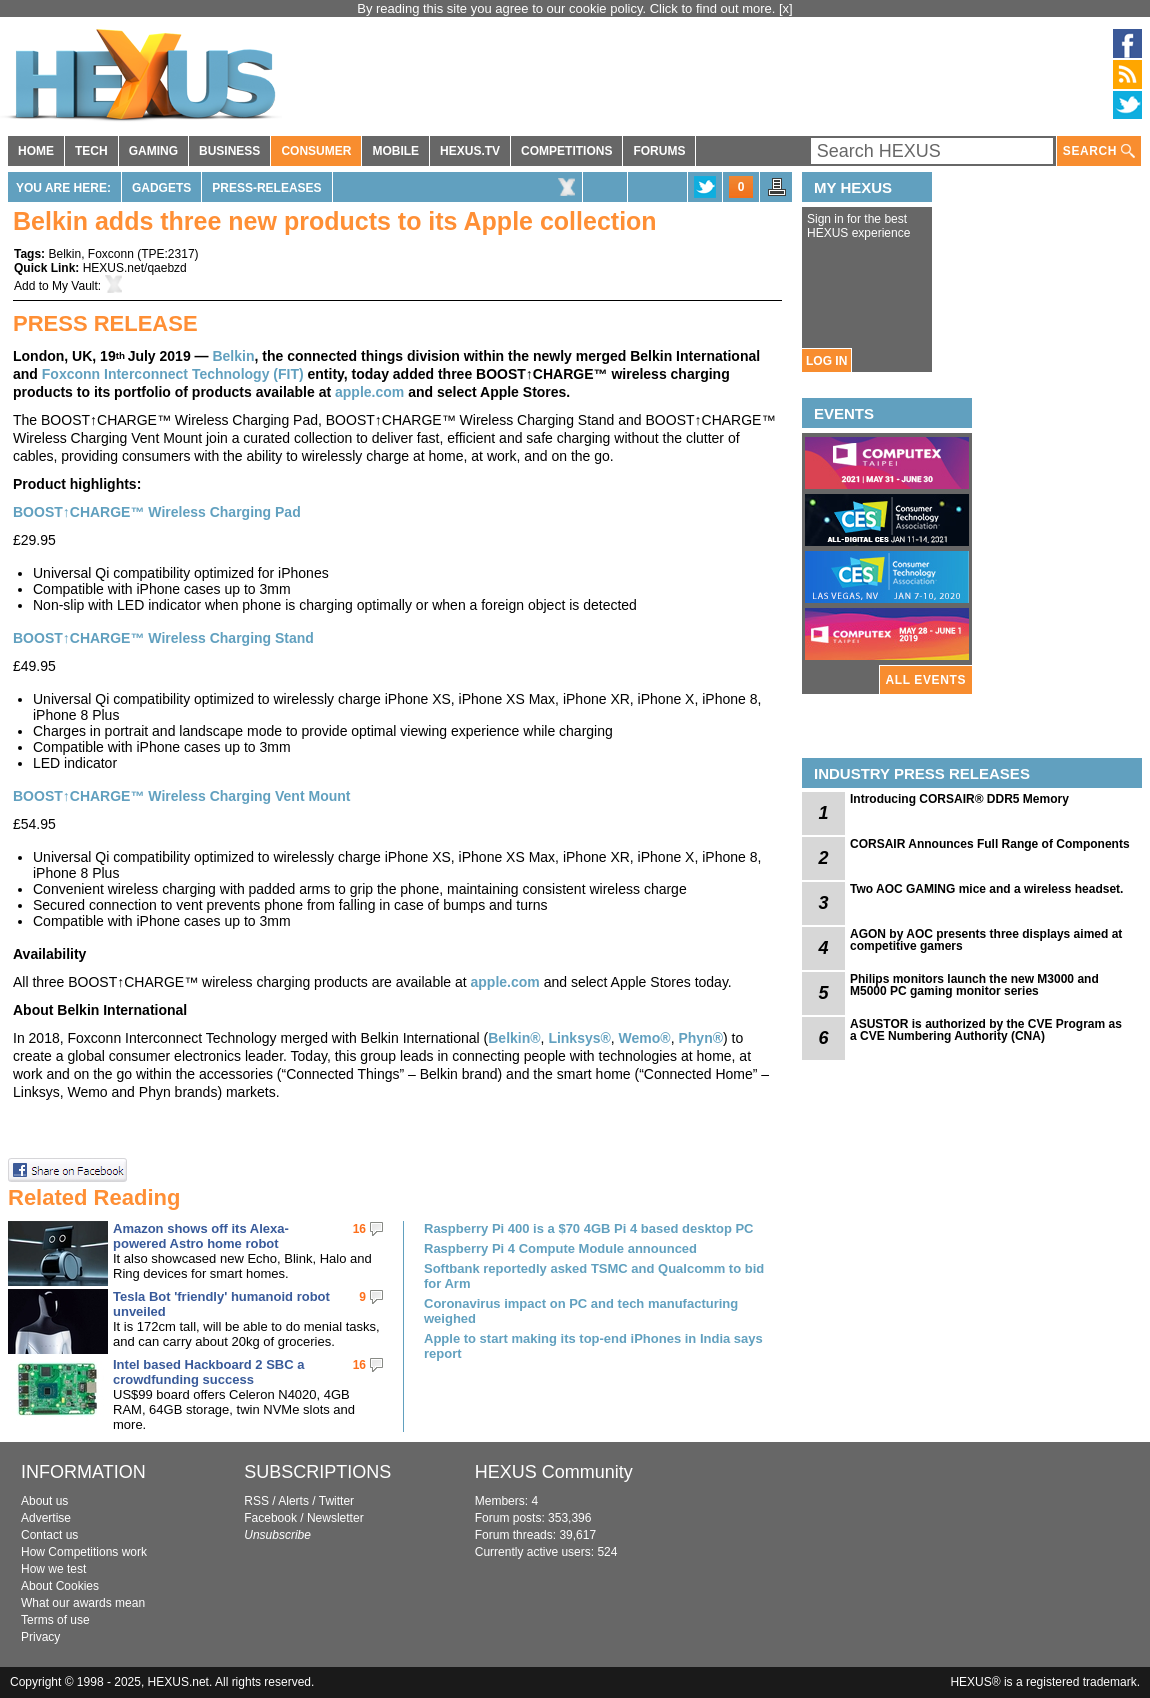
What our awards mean (83, 1603)
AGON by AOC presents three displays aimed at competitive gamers (986, 940)
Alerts (293, 1501)
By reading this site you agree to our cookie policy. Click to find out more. (568, 8)
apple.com (369, 392)
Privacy (40, 1637)
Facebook (270, 1518)
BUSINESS (229, 151)
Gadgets (161, 188)
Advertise (46, 1518)
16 (359, 1229)
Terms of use (55, 1620)
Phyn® (700, 1038)
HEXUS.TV (470, 151)
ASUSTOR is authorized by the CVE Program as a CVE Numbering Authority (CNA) (986, 1030)
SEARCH (1099, 151)
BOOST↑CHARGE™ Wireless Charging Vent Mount (181, 796)
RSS (256, 1501)
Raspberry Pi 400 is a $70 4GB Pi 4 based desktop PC (589, 1228)
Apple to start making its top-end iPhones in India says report (593, 1346)
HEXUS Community (554, 1472)
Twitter (336, 1501)
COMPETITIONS (566, 151)
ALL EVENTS (926, 680)
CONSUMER (316, 151)
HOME (36, 151)
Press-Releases (266, 188)
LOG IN (826, 361)
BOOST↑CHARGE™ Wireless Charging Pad (157, 512)
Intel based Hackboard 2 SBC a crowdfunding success (208, 1372)
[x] (786, 8)
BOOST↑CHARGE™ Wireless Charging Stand (163, 638)
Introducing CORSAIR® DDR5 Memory (959, 799)
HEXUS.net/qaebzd (135, 268)
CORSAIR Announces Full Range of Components (990, 844)
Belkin (64, 254)
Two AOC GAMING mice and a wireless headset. (986, 889)
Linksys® (579, 1038)
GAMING (153, 151)
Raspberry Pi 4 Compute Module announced (560, 1248)
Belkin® (514, 1038)
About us (44, 1501)
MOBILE (395, 151)
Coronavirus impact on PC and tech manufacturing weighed (581, 1311)
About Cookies (60, 1586)
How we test (53, 1569)
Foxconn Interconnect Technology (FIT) (173, 374)
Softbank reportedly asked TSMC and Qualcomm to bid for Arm (594, 1276)
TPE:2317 (167, 254)
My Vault (75, 286)
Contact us (49, 1535)
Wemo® (645, 1038)
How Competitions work (84, 1552)
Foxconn (111, 254)
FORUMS (659, 151)
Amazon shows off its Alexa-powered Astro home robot (201, 1236)
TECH (91, 151)
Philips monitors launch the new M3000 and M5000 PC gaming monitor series (974, 985)
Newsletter (335, 1518)
